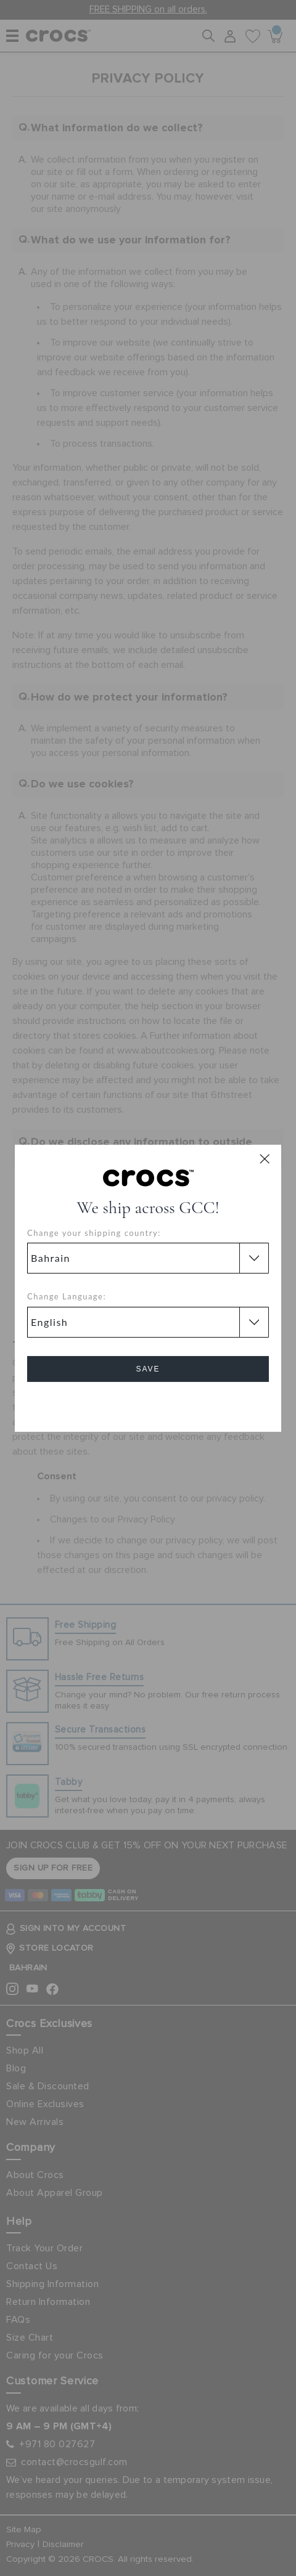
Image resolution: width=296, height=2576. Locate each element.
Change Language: (66, 1296)
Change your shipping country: (94, 1233)
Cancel (148, 1403)
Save (148, 1369)
